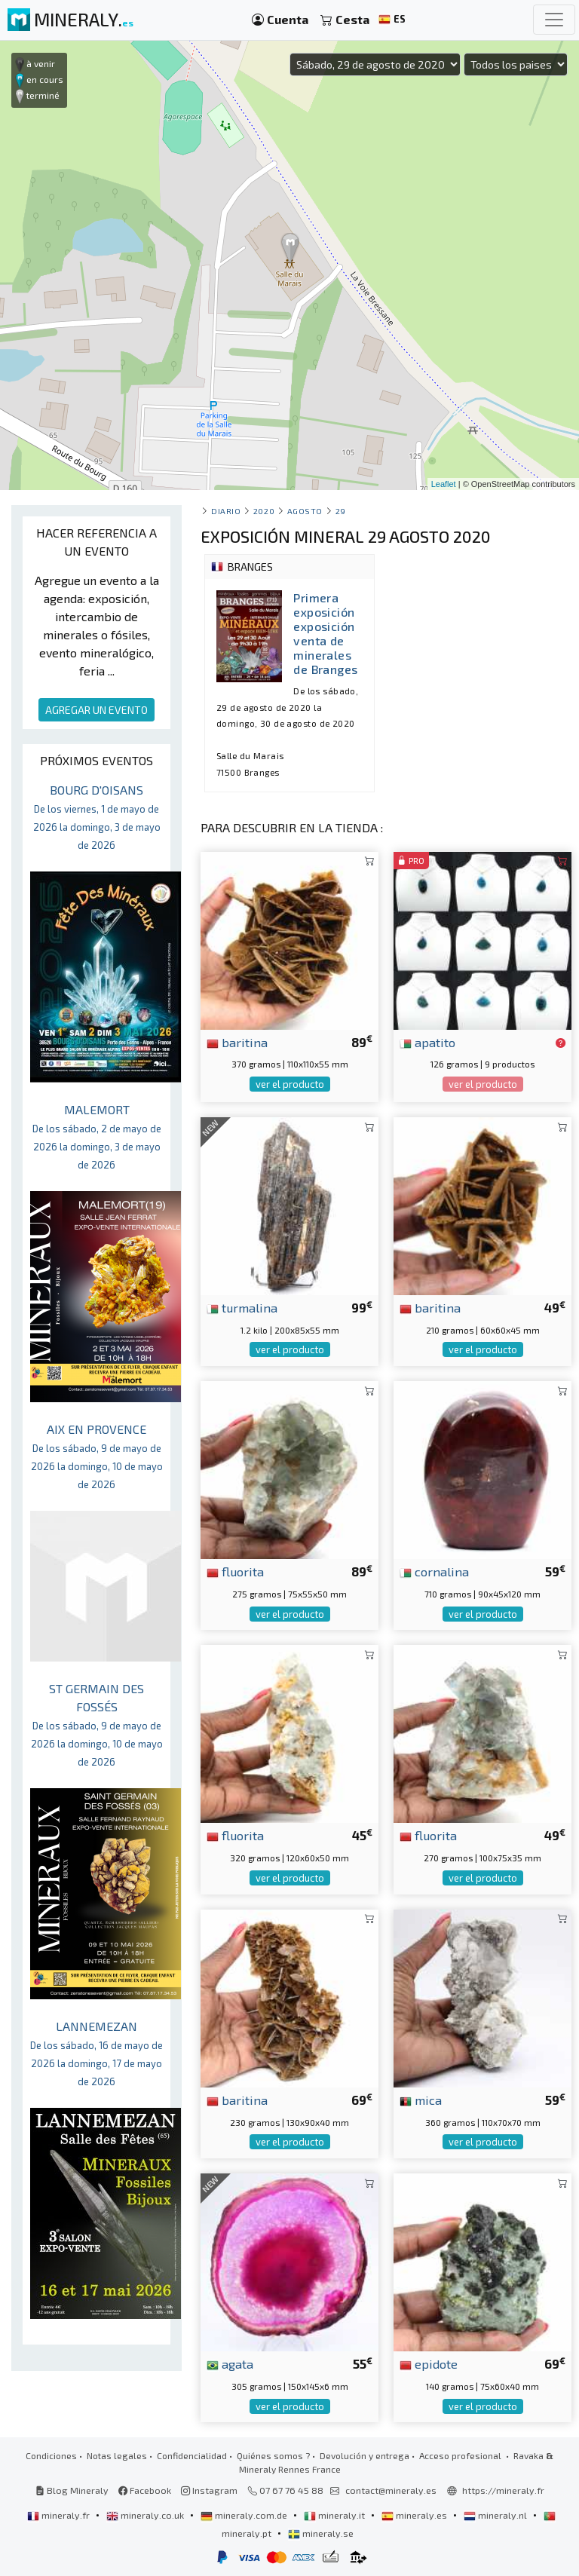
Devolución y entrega (364, 2455)
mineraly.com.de (245, 2515)
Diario (225, 511)
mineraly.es (415, 2515)
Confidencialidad (192, 2455)
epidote (429, 2363)
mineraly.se (321, 2533)
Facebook (144, 2490)
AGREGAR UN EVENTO (96, 709)
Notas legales (117, 2455)
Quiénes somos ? (273, 2455)
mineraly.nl (496, 2515)
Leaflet (443, 484)
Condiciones (51, 2455)
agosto (305, 511)
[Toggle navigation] (554, 20)
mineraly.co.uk (146, 2515)
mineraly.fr (59, 2515)
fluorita (235, 1571)
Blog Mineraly (72, 2490)
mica (421, 2099)
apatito (427, 1041)
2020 (263, 511)
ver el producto (290, 1084)
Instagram (209, 2490)
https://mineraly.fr (503, 2490)
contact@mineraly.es (391, 2490)
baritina (237, 1041)
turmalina (242, 1307)
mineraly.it (335, 2515)
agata (230, 2363)
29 (340, 511)
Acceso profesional (461, 2455)
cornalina (434, 1571)
